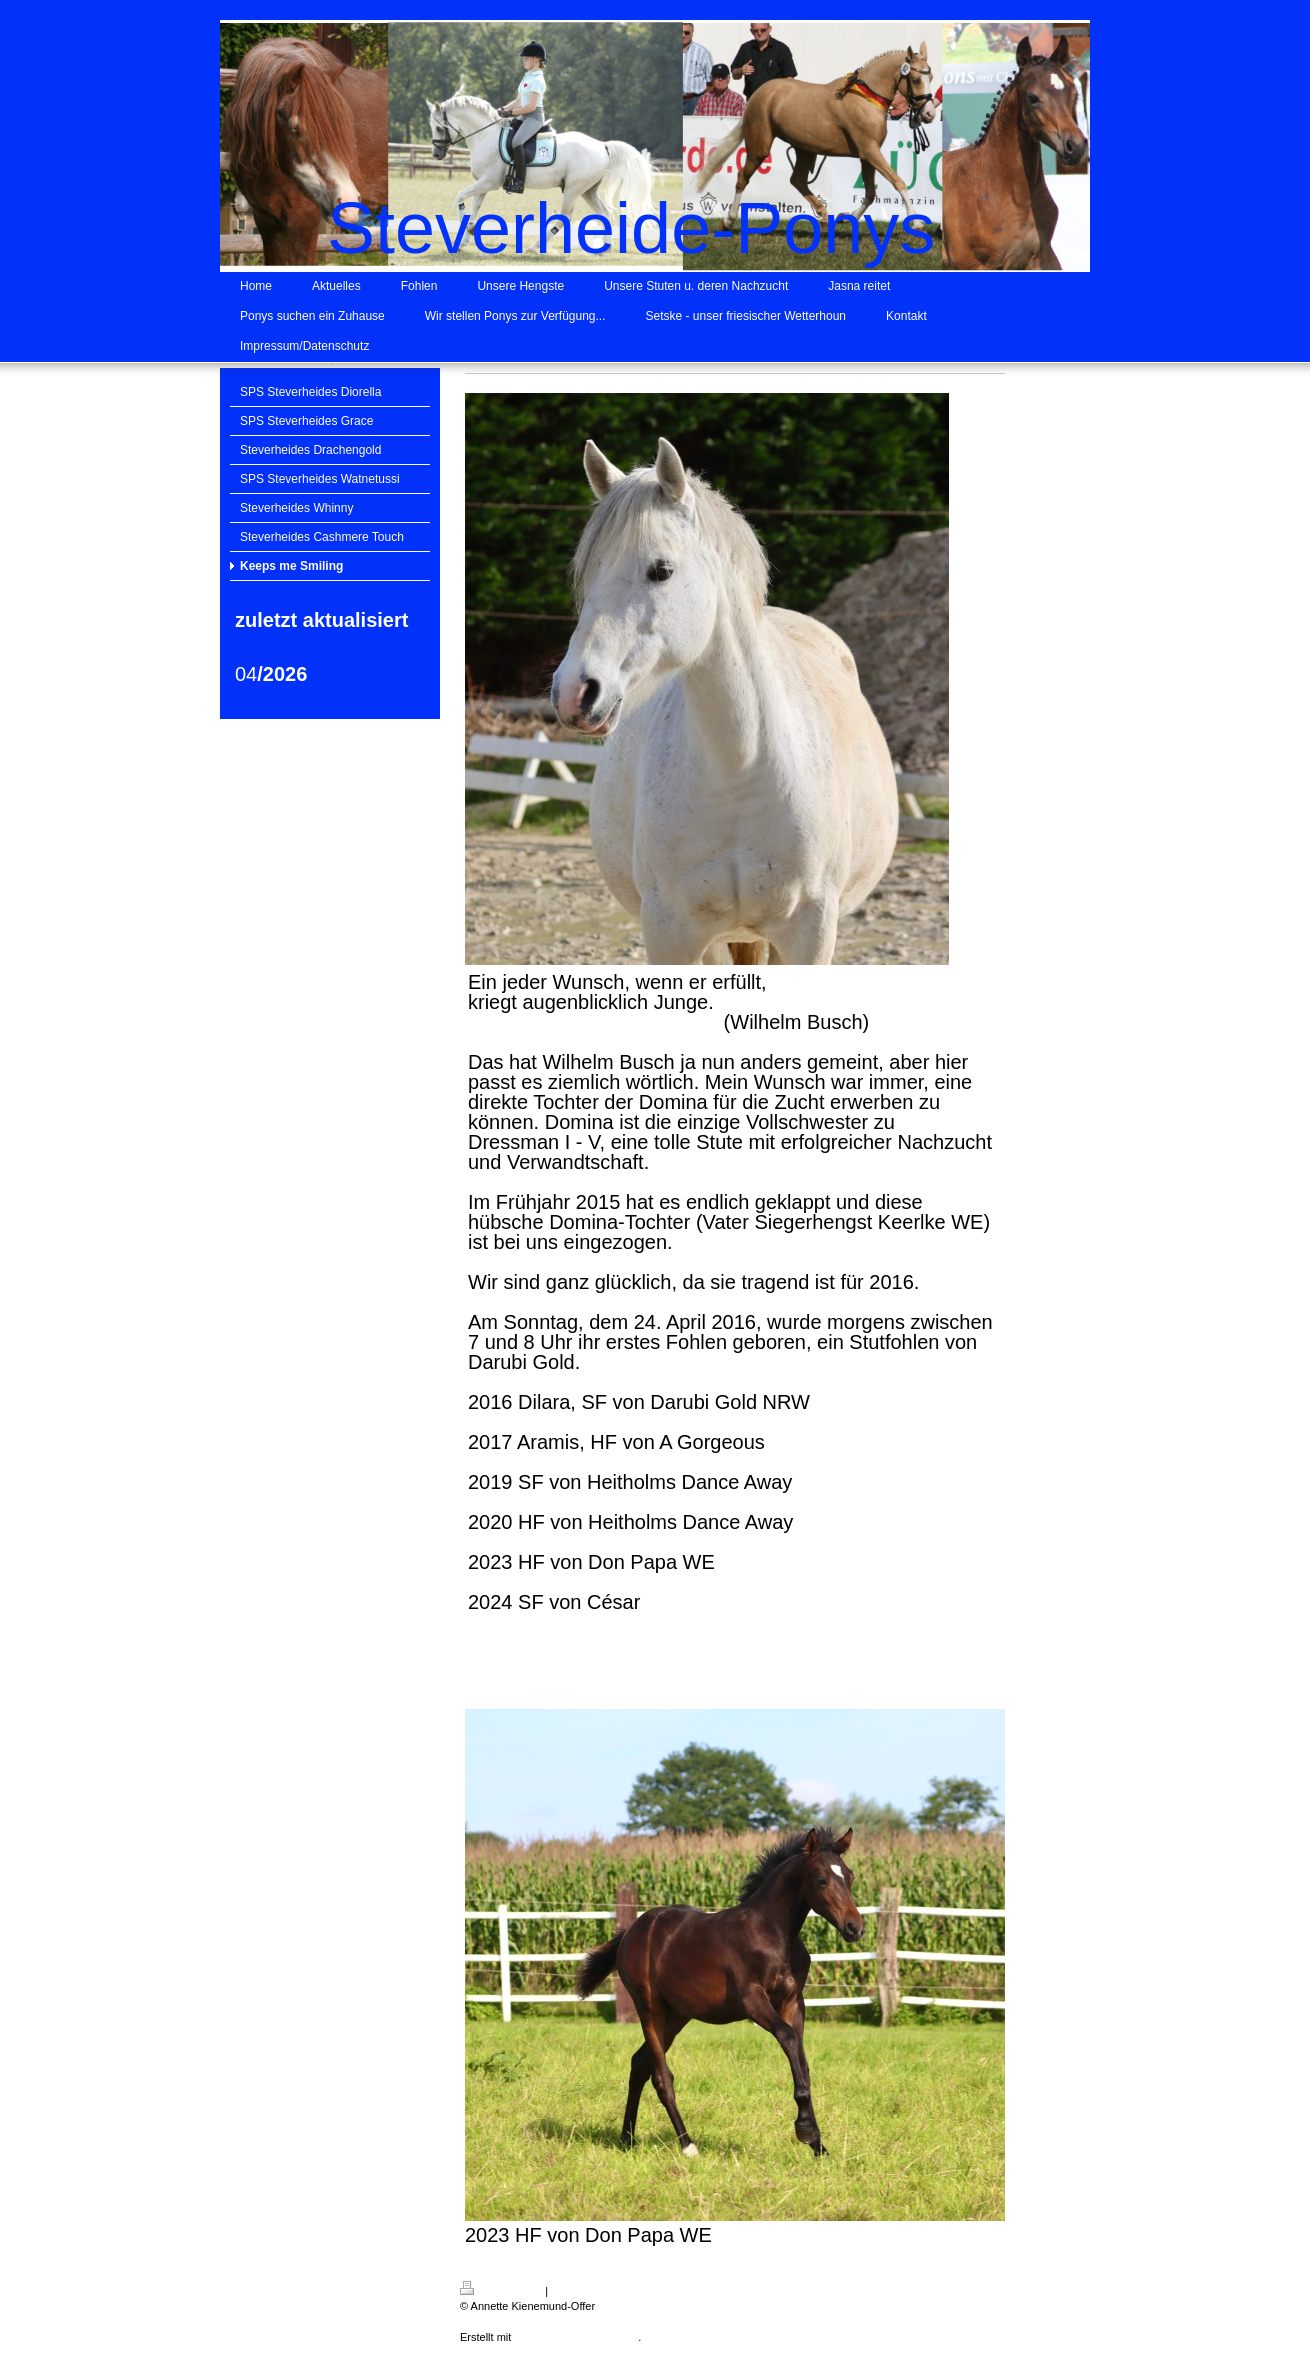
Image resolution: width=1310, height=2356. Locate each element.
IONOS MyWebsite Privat (576, 2337)
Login (1016, 2288)
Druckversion (501, 2291)
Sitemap (571, 2291)
